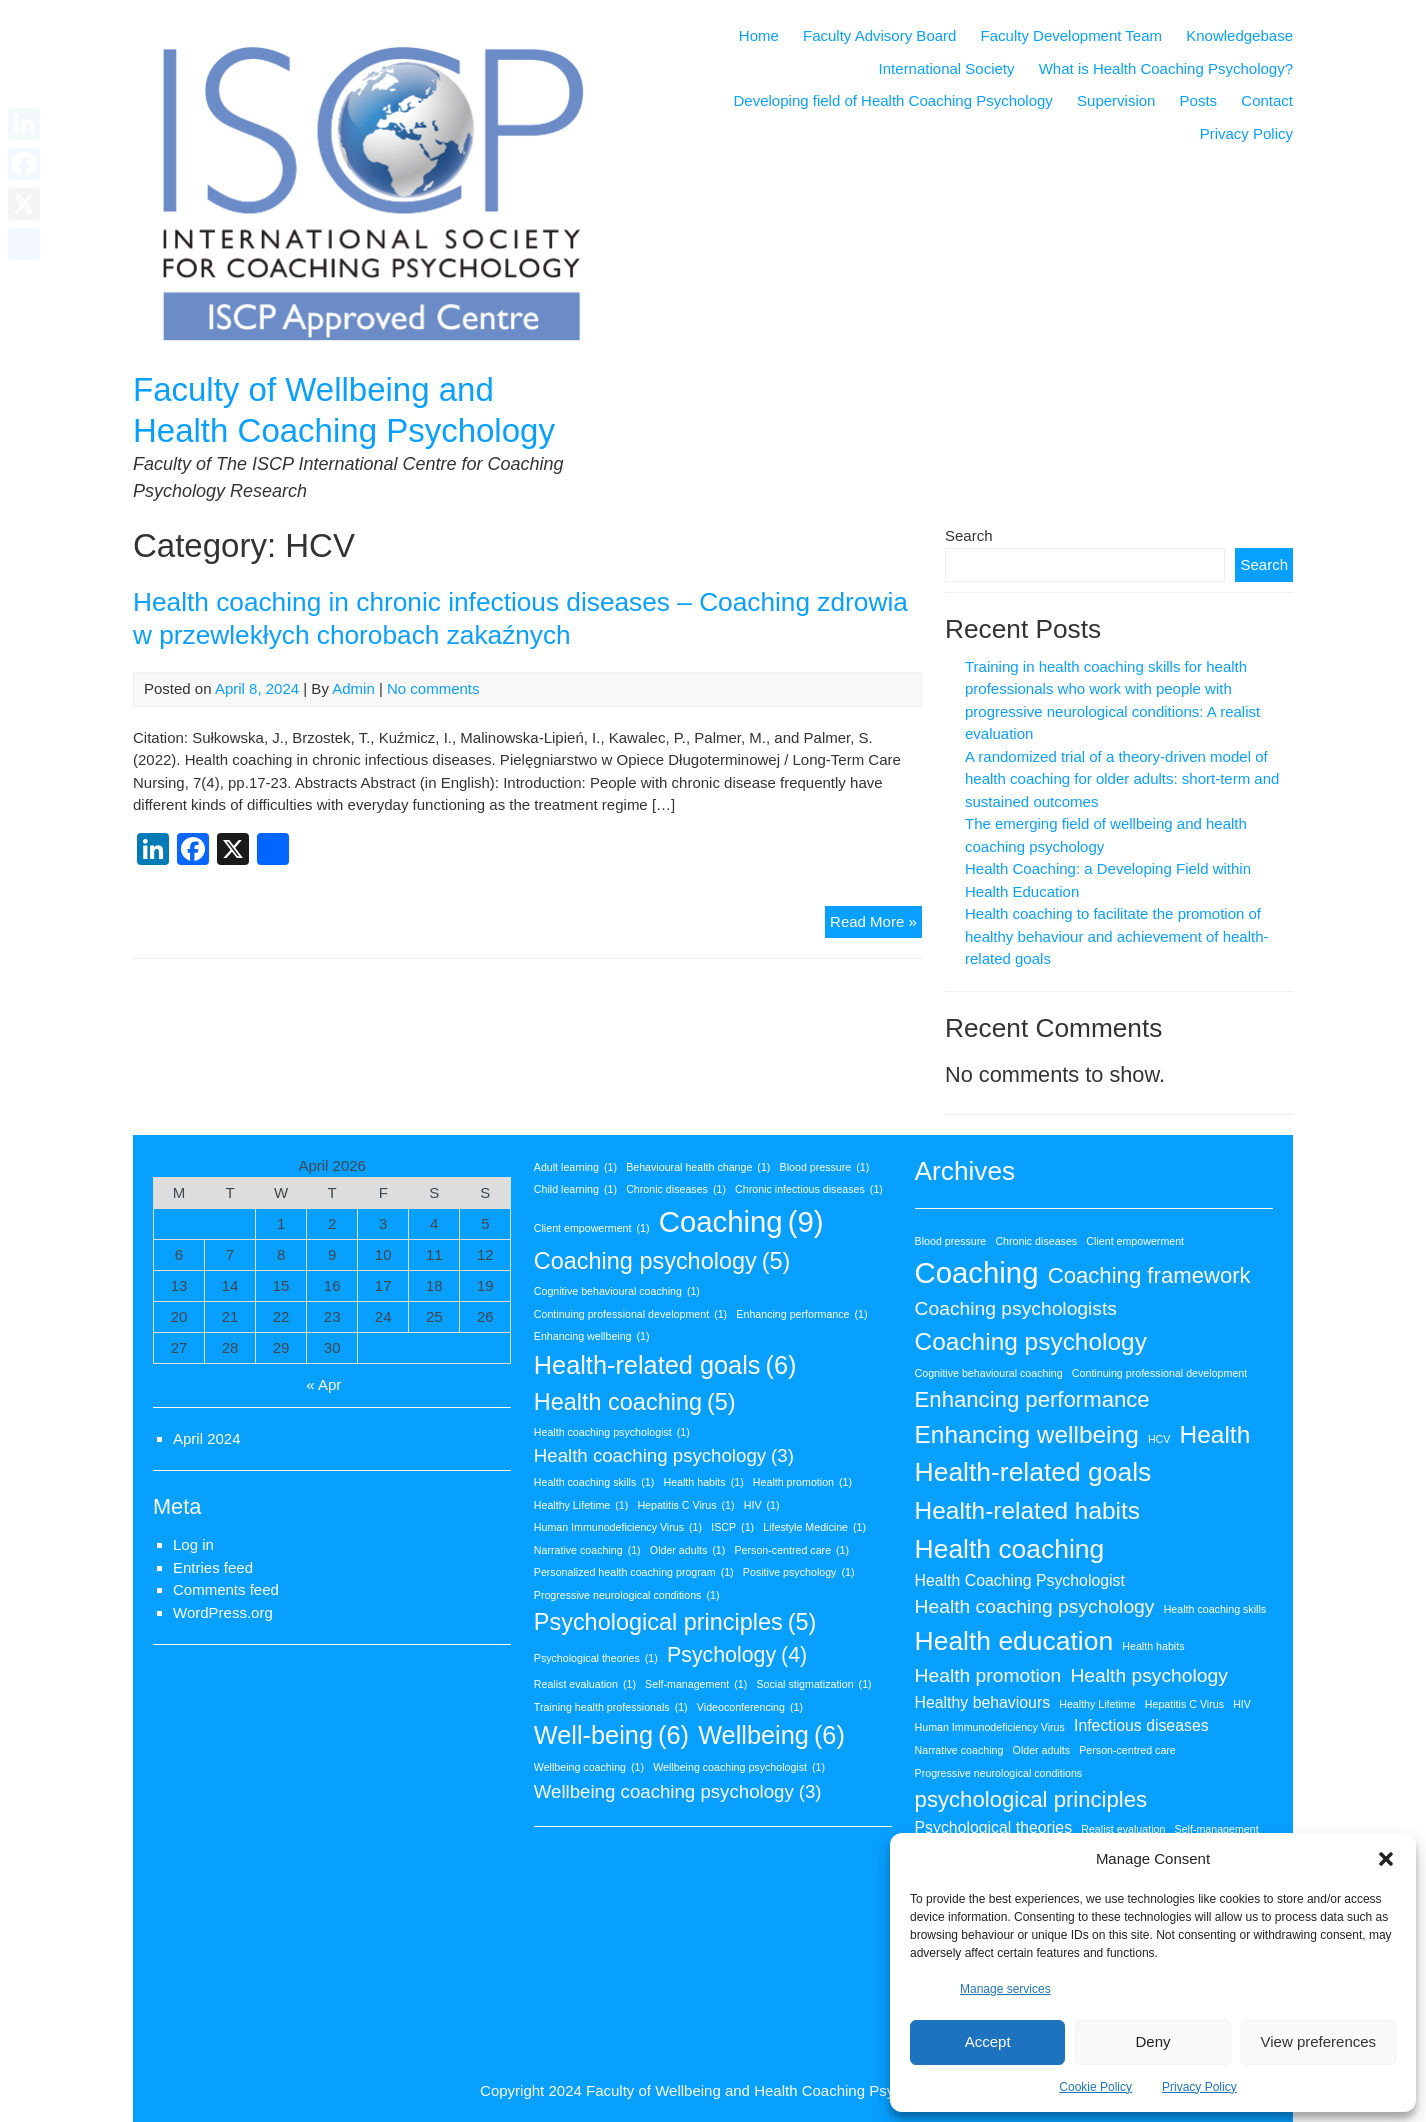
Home (759, 35)
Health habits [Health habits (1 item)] (703, 1482)
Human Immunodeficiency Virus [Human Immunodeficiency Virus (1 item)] (618, 1527)
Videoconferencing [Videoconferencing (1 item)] (750, 1707)
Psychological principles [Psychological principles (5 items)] (675, 1622)
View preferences (1319, 2041)
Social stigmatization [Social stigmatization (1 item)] (813, 1684)
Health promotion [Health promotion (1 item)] (802, 1482)
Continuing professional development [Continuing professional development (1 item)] (630, 1314)
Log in (193, 1544)
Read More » (876, 924)
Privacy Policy (1199, 2087)
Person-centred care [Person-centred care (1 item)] (792, 1550)
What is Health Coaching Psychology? (1166, 68)
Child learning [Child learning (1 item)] (575, 1189)
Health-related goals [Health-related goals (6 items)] (665, 1366)
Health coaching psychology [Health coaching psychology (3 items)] (664, 1456)
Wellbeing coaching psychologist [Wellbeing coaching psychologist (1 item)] (739, 1767)
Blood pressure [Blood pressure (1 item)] (825, 1167)
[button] (1386, 1859)
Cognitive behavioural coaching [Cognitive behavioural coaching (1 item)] (617, 1291)
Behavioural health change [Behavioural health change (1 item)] (698, 1167)
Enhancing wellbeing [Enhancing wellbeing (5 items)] (1027, 1434)
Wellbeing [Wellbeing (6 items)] (771, 1736)
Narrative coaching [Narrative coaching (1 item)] (587, 1550)
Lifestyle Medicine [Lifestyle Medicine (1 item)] (814, 1527)
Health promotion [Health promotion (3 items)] (988, 1675)
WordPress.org (223, 1612)
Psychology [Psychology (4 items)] (737, 1656)
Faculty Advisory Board (879, 35)
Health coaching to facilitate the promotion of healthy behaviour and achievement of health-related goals (1117, 936)
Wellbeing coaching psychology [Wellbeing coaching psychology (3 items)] (678, 1792)
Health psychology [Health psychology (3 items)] (1148, 1675)
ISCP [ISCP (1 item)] (732, 1527)
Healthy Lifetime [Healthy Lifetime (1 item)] (581, 1505)
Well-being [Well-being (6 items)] (611, 1736)
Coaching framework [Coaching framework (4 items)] (1149, 1275)
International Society (947, 68)
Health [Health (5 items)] (1215, 1434)
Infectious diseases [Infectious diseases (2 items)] (1141, 1725)
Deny (1152, 2041)
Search (969, 535)
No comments (433, 688)
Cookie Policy (1095, 2087)
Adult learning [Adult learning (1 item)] (575, 1167)
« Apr (323, 1384)
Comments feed (226, 1589)
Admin (353, 688)
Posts (1199, 100)
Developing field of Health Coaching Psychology (893, 100)
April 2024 (207, 1438)
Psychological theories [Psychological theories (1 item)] (596, 1658)
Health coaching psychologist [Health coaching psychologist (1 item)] (612, 1432)
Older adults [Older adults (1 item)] (688, 1550)
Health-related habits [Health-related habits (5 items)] (1028, 1510)
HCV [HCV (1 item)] (1159, 1439)
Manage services (1005, 1989)
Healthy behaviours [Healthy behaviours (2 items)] (983, 1702)
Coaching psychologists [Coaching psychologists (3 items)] (1016, 1308)
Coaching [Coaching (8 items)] (977, 1272)
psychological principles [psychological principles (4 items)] (1031, 1799)
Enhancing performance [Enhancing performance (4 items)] (1032, 1399)
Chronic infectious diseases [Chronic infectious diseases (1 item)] (809, 1189)
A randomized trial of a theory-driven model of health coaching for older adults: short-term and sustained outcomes (1122, 779)
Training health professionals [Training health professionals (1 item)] (611, 1707)
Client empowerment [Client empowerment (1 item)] (592, 1228)
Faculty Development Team (1071, 35)
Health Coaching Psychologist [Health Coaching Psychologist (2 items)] (1020, 1580)
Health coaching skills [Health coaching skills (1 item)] (594, 1482)
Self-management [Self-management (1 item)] (696, 1684)
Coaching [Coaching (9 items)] (741, 1222)
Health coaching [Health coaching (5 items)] (635, 1402)
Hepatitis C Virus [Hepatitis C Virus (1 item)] (685, 1505)
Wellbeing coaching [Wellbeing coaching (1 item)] (589, 1767)
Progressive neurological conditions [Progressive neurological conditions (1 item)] (627, 1595)
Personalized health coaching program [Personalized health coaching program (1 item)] (634, 1572)
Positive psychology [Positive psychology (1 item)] (799, 1572)
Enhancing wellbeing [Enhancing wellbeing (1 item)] (592, 1336)
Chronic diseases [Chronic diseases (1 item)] (676, 1189)
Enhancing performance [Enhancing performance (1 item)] (801, 1314)
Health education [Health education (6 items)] (1014, 1641)
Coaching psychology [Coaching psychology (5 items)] (662, 1261)
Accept (988, 2041)
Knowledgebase (1239, 35)
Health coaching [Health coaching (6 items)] (1010, 1549)
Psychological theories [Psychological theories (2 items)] (994, 1827)
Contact (1267, 100)
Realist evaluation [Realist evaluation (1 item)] (585, 1684)
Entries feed (213, 1567)
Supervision (1116, 100)
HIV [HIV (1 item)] (762, 1505)
